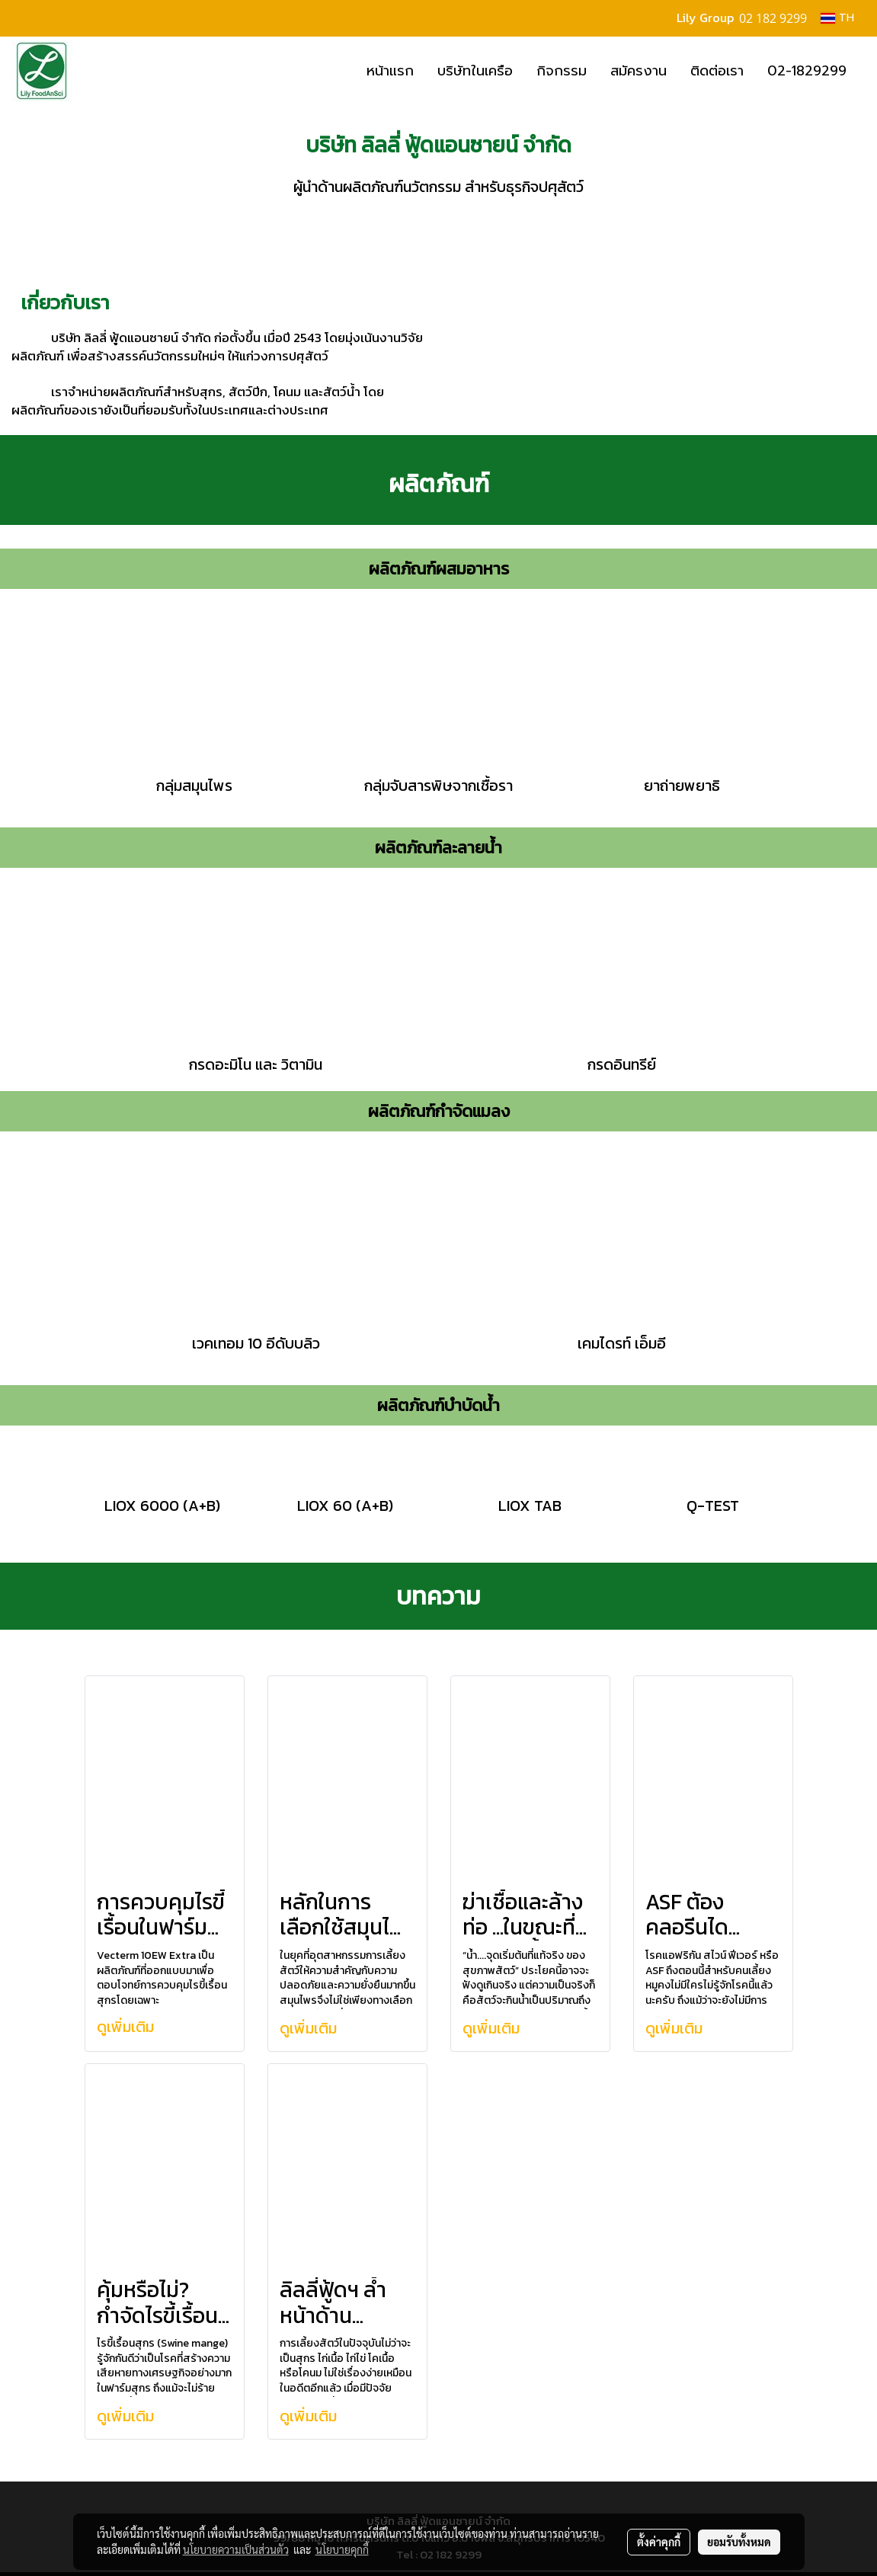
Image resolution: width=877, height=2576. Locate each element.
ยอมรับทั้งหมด (739, 2542)
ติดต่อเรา (717, 71)
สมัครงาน (638, 71)
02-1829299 (807, 71)
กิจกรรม (561, 71)
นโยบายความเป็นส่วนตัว (236, 2549)
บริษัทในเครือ (475, 71)
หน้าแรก (390, 71)
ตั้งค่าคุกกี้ (658, 2542)
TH (837, 18)
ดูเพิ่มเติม (127, 2026)
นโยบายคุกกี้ (342, 2549)
